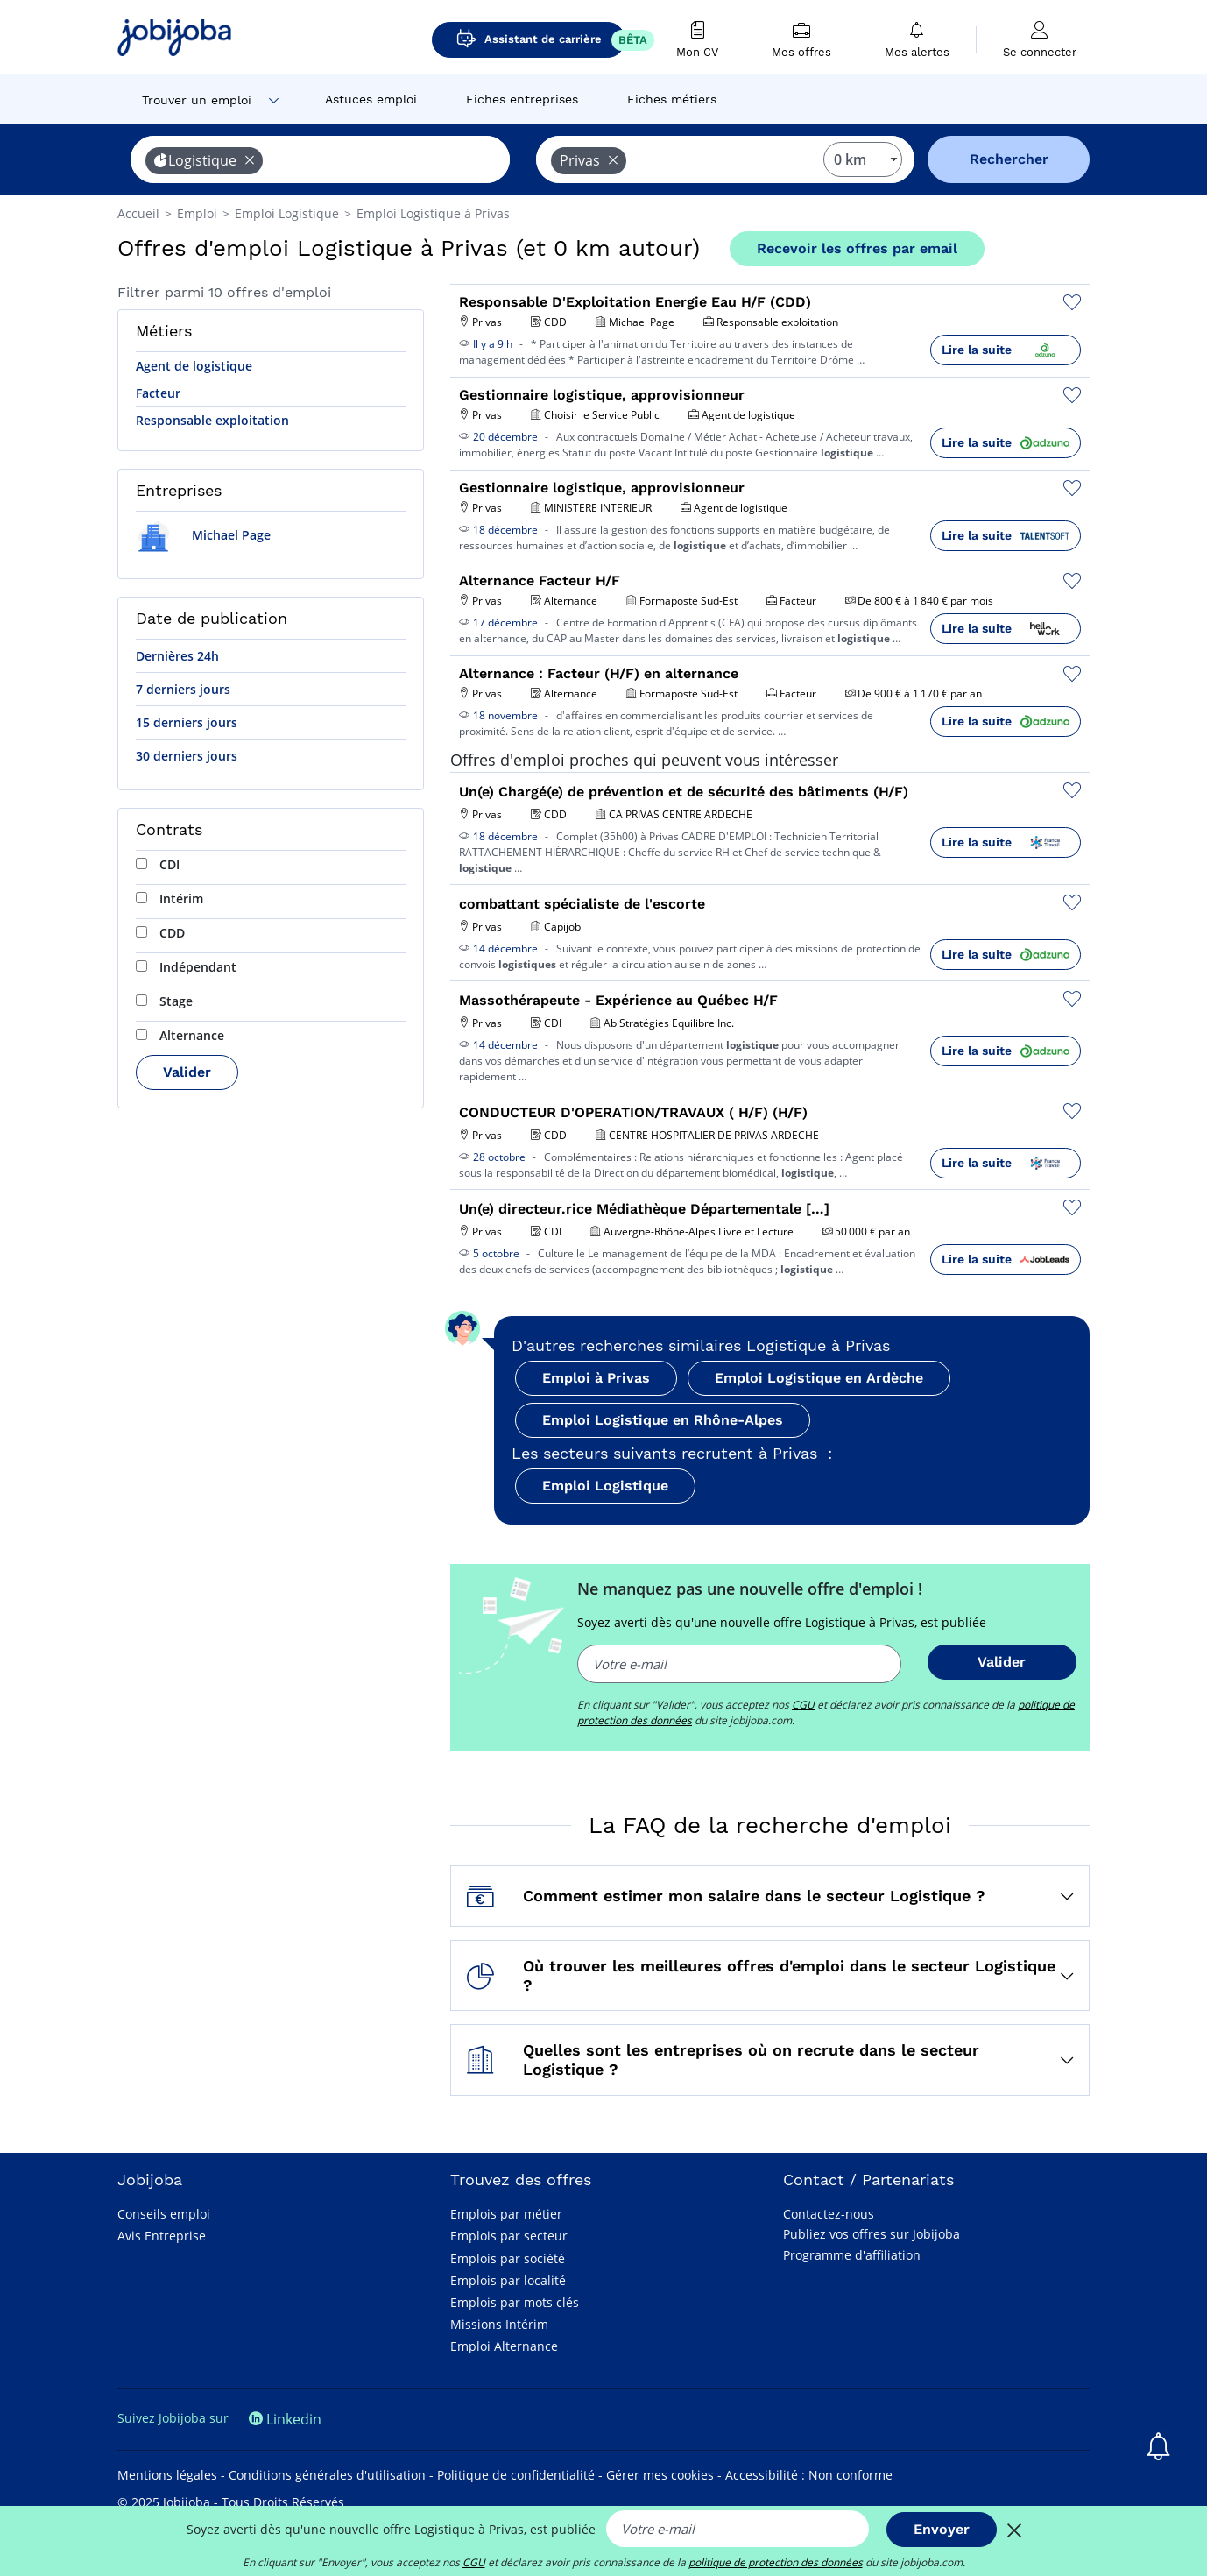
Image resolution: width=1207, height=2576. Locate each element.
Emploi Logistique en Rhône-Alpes (662, 1420)
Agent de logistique (194, 365)
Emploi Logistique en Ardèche (819, 1377)
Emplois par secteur (509, 2235)
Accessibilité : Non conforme (809, 2474)
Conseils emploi (163, 2213)
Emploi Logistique (605, 1485)
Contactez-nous (828, 2213)
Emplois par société (507, 2258)
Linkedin (285, 2419)
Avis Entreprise (161, 2235)
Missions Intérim (499, 2324)
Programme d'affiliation (852, 2255)
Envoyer (942, 2529)
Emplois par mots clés (514, 2302)
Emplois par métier (506, 2213)
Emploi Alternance (504, 2346)
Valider (187, 1072)
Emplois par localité (508, 2280)
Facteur (158, 393)
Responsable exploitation (212, 420)
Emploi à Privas (596, 1377)
